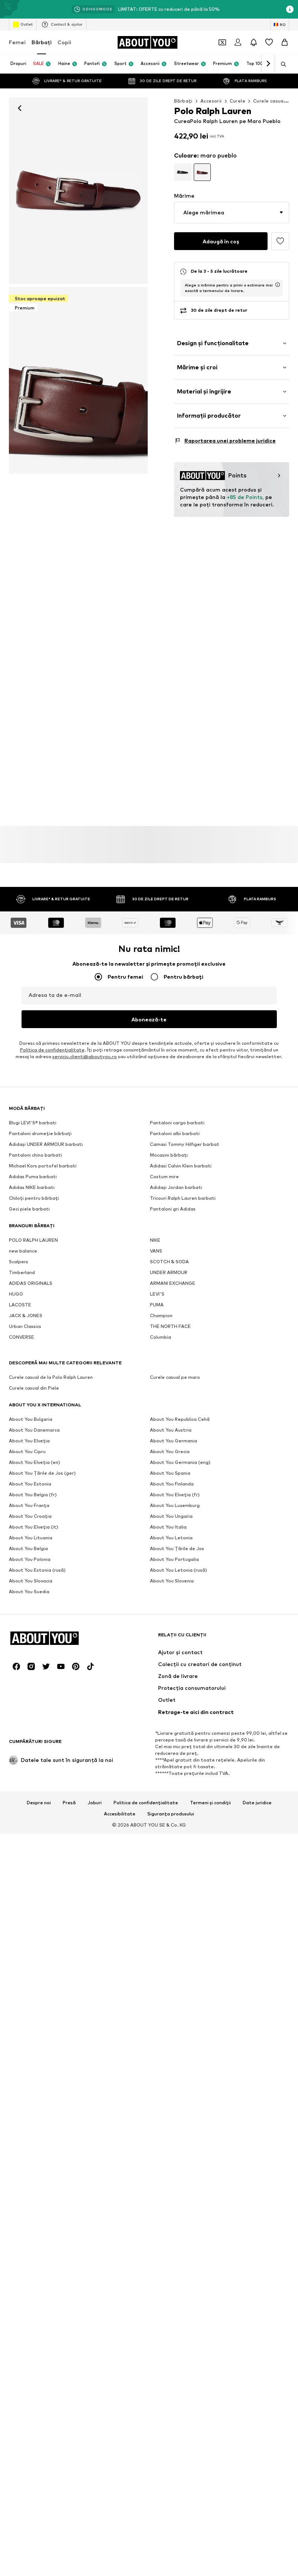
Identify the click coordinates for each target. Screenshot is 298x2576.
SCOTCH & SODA (169, 1488)
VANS (156, 1478)
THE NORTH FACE (170, 1553)
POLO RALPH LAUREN (33, 1467)
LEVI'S (157, 1521)
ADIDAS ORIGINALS (30, 1510)
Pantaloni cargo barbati (177, 1349)
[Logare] (237, 42)
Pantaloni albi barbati (175, 1360)
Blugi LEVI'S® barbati (32, 1349)
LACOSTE (20, 1532)
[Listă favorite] (269, 42)
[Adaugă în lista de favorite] (280, 241)
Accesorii (211, 101)
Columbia (160, 1564)
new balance (23, 1478)
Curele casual (269, 101)
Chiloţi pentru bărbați (34, 1425)
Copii (64, 42)
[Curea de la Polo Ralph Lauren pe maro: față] (78, 190)
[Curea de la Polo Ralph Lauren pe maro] (78, 380)
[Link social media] (16, 1867)
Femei (17, 42)
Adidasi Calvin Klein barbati (181, 1393)
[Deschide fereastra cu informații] (290, 9)
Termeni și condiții (210, 2004)
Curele (237, 101)
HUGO (16, 1521)
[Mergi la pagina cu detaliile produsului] (182, 172)
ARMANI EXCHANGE (172, 1510)
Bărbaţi (42, 42)
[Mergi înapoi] (19, 108)
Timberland (22, 1499)
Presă (69, 2004)
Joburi (95, 2004)
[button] (231, 212)
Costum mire (164, 1403)
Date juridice (257, 2004)
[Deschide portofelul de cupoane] (222, 42)
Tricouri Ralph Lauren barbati (183, 1425)
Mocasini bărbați (169, 1382)
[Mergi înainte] (268, 64)
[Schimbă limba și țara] (280, 24)
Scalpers (18, 1488)
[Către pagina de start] (147, 42)
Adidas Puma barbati (33, 1403)
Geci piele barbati (29, 1436)
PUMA (157, 1532)
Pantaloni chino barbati (35, 1382)
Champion (161, 1542)
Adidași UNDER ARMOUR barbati (46, 1371)
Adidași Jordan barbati (176, 1414)
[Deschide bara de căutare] (281, 64)
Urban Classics (25, 1553)
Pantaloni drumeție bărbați (40, 1360)
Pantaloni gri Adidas (173, 1436)
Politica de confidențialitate (146, 2004)
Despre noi (39, 2004)
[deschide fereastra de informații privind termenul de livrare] (277, 284)
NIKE (155, 1467)
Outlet (23, 24)
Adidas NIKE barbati (32, 1414)
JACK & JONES (25, 1542)
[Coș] (284, 42)
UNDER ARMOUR (168, 1499)
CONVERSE (21, 1564)
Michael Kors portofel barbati (42, 1393)
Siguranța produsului (170, 2015)
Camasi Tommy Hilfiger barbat (184, 1371)
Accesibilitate (119, 2015)
